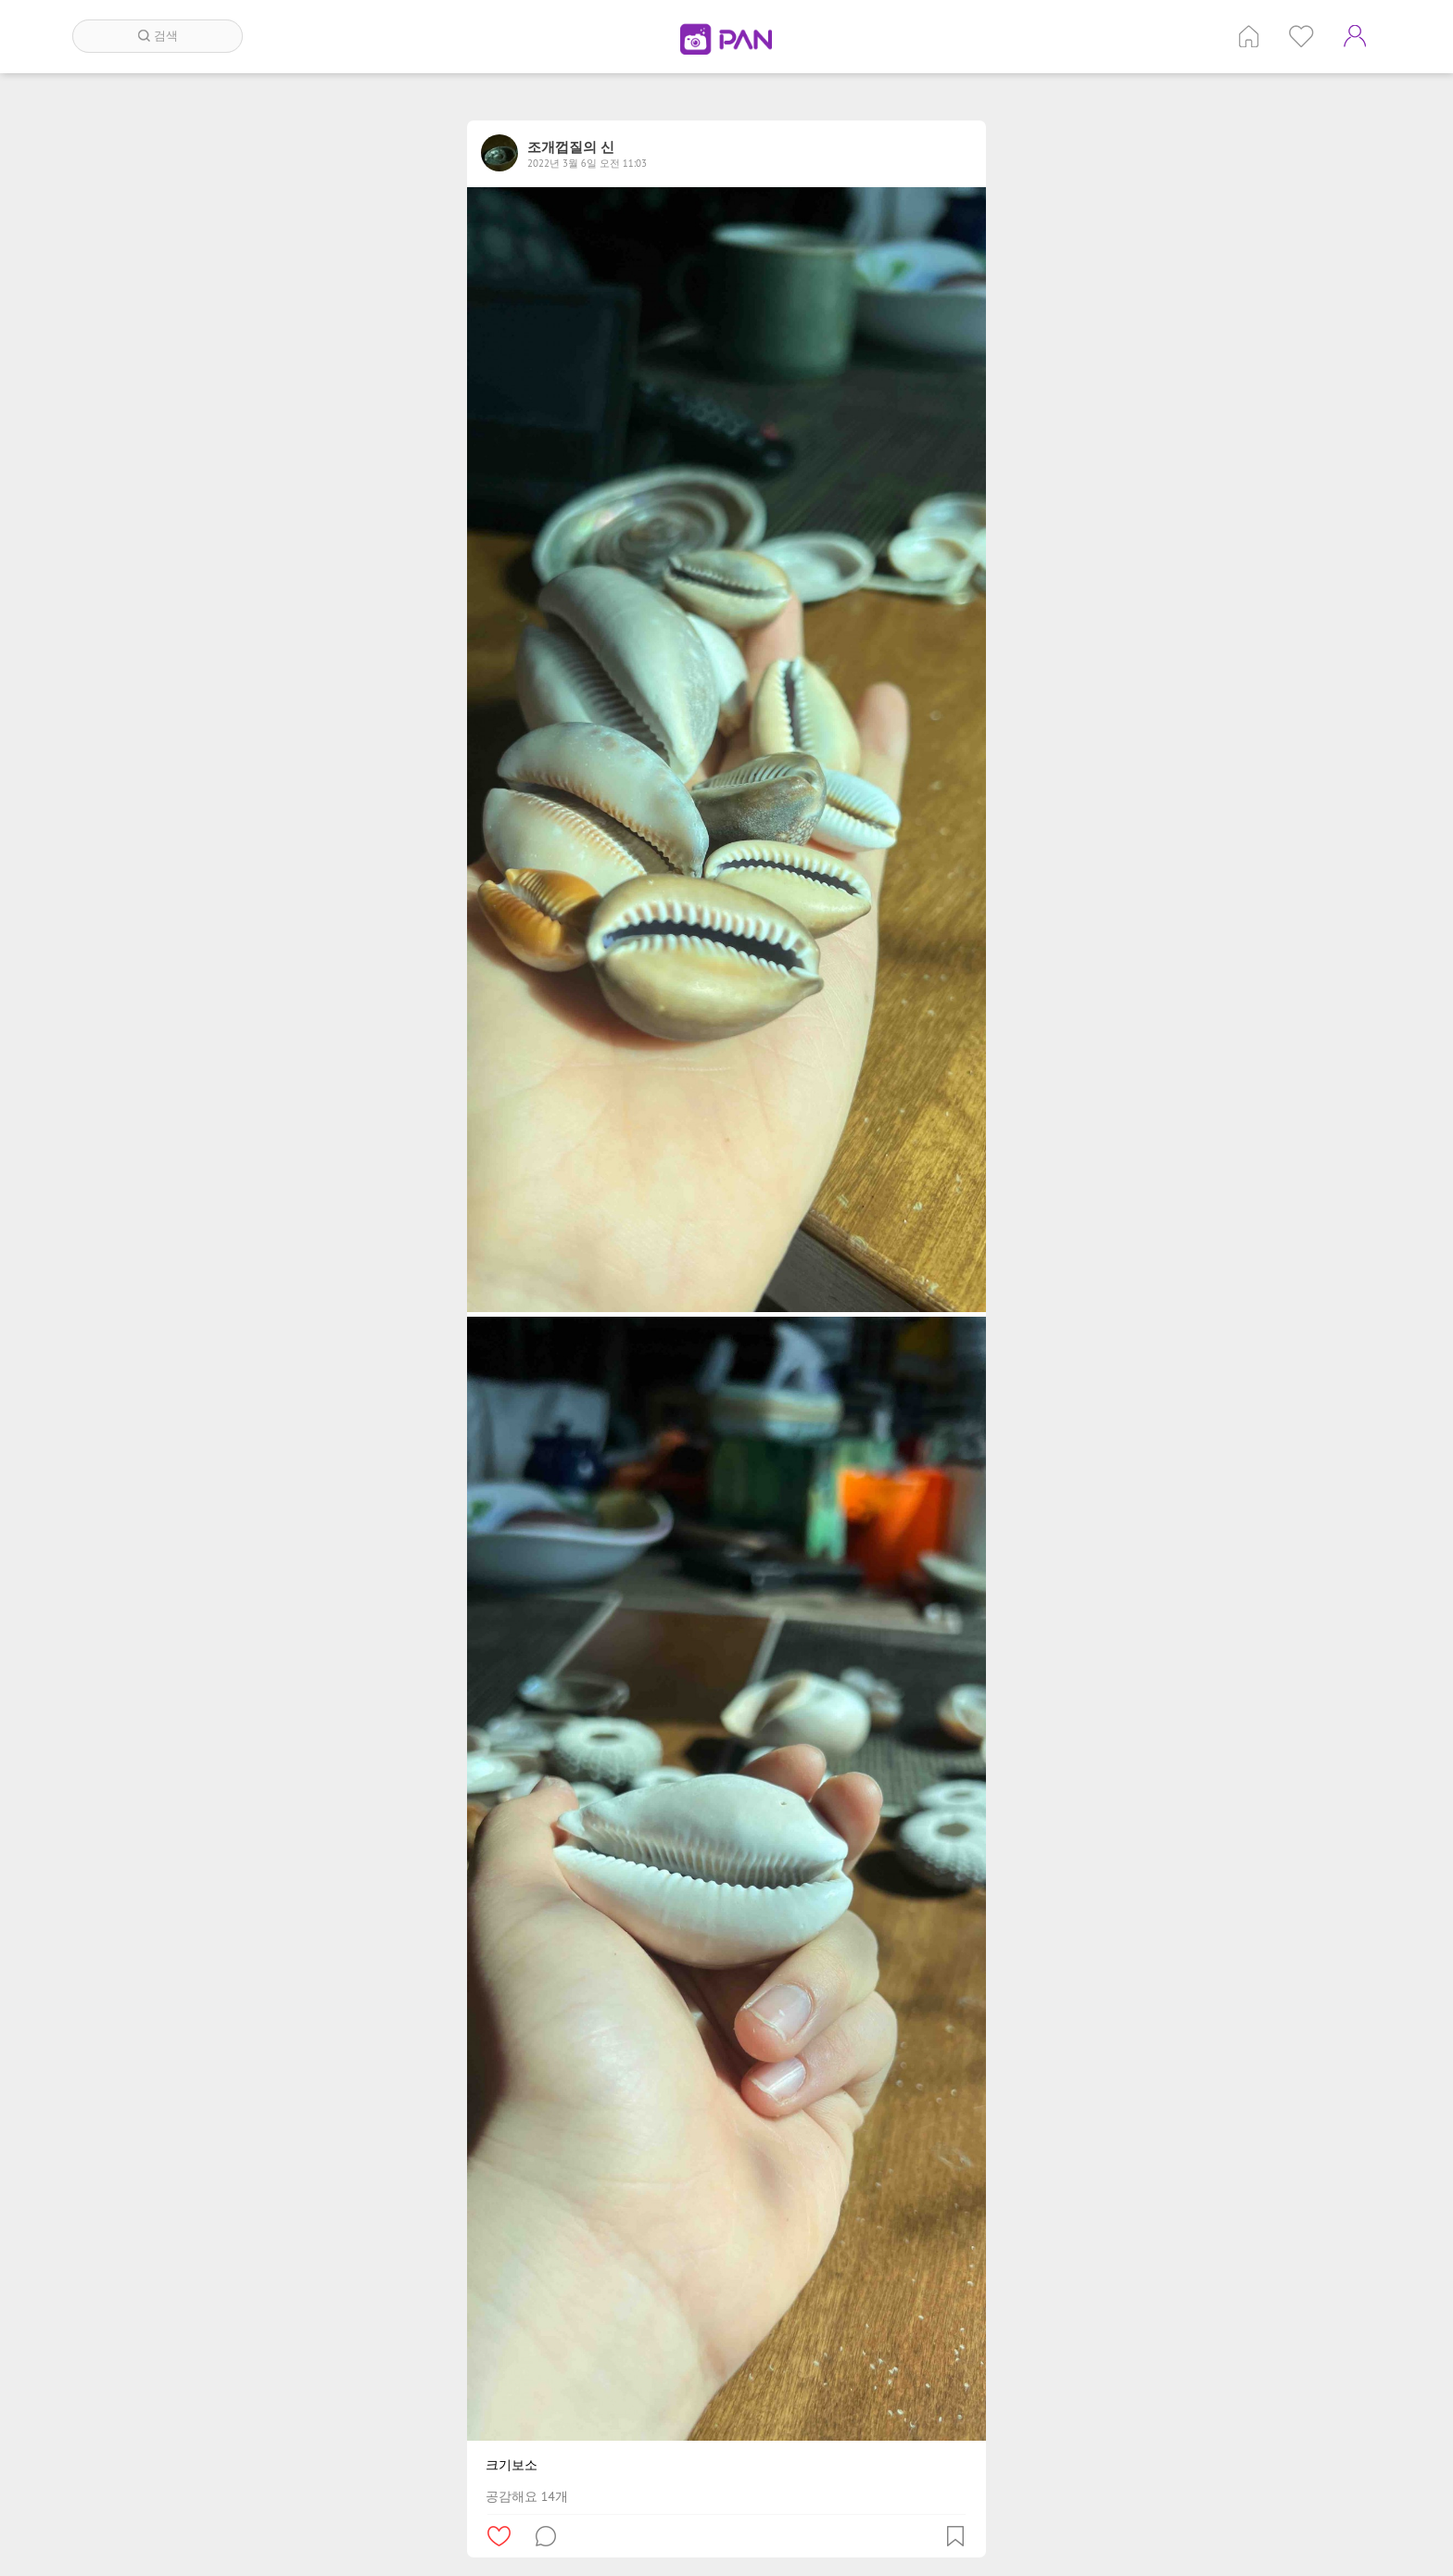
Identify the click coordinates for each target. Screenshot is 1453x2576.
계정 (1355, 36)
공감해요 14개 (527, 2496)
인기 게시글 (1301, 36)
